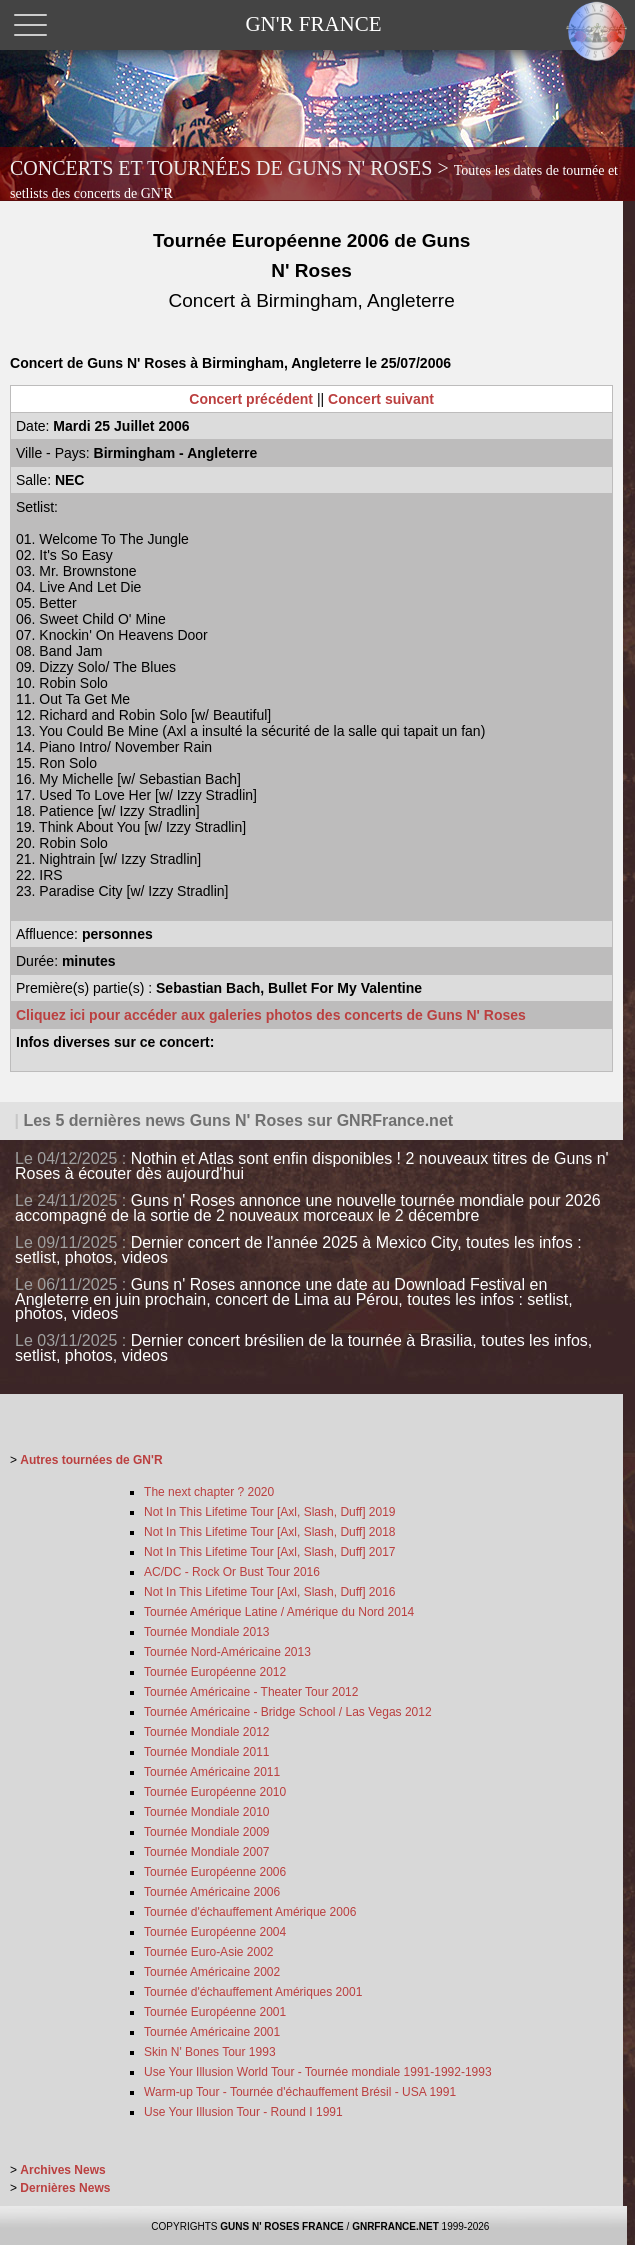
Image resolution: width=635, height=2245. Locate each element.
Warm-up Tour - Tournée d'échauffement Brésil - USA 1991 (300, 2092)
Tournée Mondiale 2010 (206, 1812)
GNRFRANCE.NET (395, 2226)
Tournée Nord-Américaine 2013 (227, 1652)
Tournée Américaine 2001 (212, 2032)
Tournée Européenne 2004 (215, 1932)
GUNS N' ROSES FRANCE (282, 2226)
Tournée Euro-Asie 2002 (208, 1952)
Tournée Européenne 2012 (215, 1672)
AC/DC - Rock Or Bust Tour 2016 (232, 1572)
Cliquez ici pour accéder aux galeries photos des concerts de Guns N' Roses (271, 1015)
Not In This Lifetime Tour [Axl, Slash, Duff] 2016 (269, 1592)
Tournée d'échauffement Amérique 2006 (250, 1912)
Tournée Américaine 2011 (212, 1772)
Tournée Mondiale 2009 (206, 1832)
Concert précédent (251, 399)
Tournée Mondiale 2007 (206, 1852)
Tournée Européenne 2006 (215, 1872)
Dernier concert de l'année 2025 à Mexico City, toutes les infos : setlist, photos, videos (298, 1250)
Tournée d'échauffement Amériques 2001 (253, 1992)
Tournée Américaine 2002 (212, 1972)
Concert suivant (381, 399)
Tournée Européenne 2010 (215, 1792)
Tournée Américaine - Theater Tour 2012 (251, 1692)
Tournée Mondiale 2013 (206, 1632)
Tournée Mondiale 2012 (206, 1732)
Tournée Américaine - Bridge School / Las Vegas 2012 (288, 1712)
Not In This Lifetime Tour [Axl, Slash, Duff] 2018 (269, 1532)
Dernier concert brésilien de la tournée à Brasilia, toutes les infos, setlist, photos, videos (303, 1348)
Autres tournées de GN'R (91, 1460)
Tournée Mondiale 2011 (206, 1752)
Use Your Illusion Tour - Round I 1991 (243, 2112)
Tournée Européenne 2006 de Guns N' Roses (311, 270)
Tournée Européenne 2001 (215, 2012)
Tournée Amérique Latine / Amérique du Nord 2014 (279, 1612)
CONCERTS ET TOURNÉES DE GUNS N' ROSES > (314, 179)
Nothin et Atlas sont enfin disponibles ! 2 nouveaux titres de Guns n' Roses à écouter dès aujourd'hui (312, 1166)
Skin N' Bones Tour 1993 (209, 2052)
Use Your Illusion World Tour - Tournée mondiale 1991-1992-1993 (318, 2072)
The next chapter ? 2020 (209, 1492)
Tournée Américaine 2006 (212, 1892)
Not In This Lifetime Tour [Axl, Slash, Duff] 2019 (269, 1512)
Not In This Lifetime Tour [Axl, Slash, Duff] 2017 (269, 1552)
